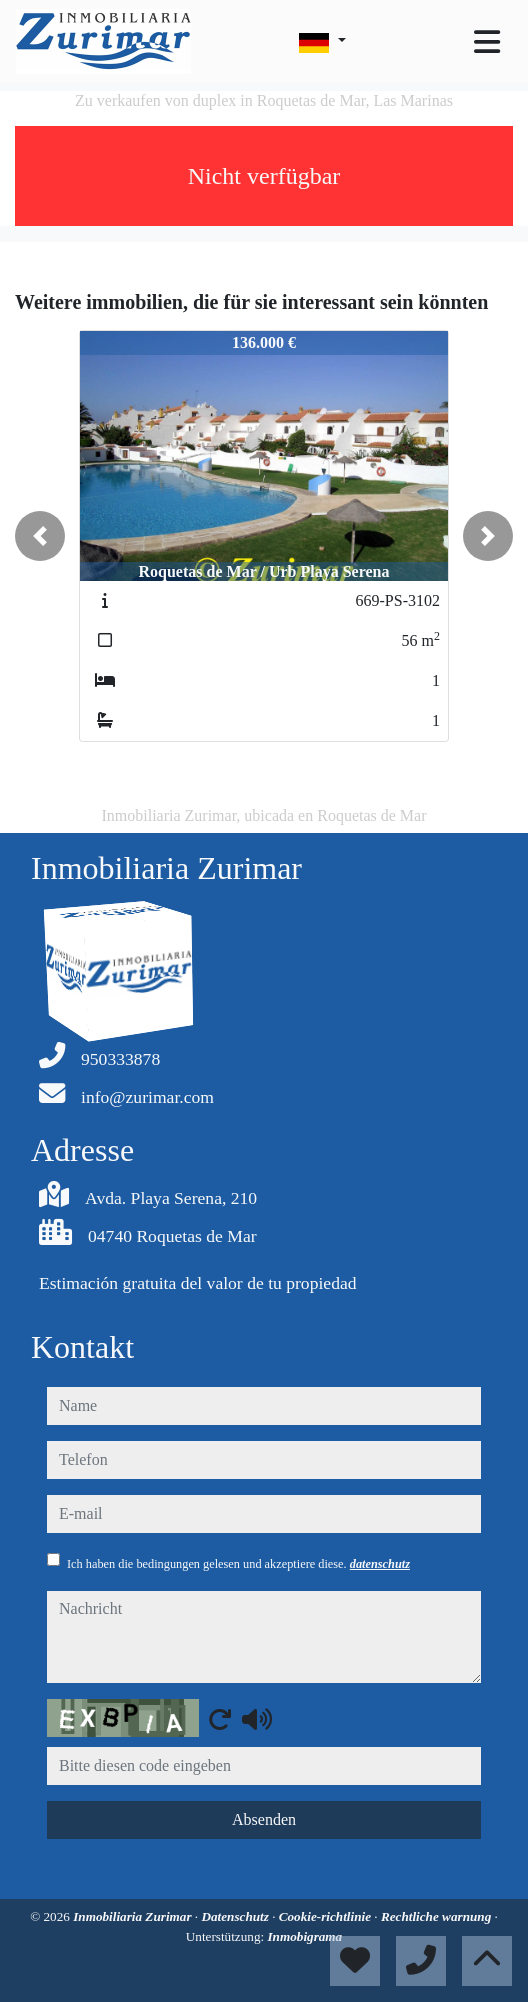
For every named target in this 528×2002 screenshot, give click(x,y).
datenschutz (380, 1564)
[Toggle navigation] (487, 42)
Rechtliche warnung (438, 1916)
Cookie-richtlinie (327, 1916)
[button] (40, 536)
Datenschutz (236, 1916)
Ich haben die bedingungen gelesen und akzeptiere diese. (238, 1564)
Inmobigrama (304, 1936)
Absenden (264, 1819)
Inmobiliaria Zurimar (134, 1916)
